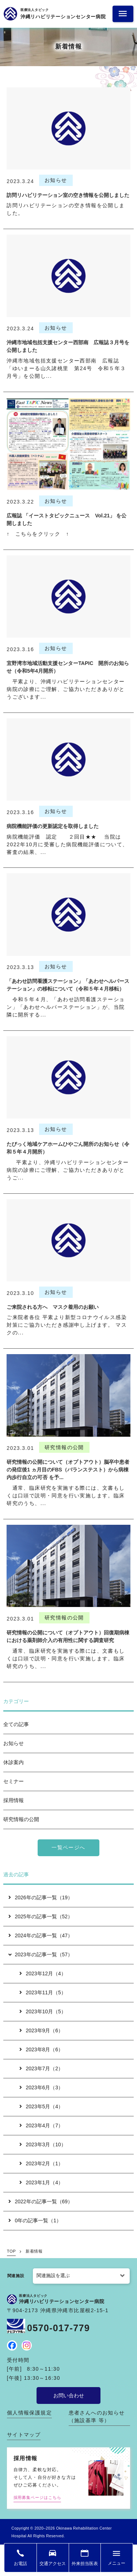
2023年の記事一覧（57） (40, 1954)
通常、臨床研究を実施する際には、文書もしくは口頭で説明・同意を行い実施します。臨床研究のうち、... (66, 1495)
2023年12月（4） (42, 1973)
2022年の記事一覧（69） (40, 2201)
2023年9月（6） (41, 2030)
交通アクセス (52, 2563)
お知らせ (13, 1743)
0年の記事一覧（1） (34, 2220)
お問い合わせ (68, 2395)
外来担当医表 (85, 2563)
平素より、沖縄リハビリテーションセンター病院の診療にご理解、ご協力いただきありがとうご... (68, 1170)
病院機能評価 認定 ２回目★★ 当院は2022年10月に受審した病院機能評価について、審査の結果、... (67, 844)
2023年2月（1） (41, 2163)
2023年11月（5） (42, 1992)
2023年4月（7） (41, 2125)
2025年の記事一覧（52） (40, 1916)
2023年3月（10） (42, 2144)
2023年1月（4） (41, 2182)
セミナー (13, 1781)
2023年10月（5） (42, 2011)
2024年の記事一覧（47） (40, 1935)
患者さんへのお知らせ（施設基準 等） (97, 2416)
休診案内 (13, 1762)
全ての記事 (16, 1724)
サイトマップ (24, 2435)
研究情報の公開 (21, 1819)
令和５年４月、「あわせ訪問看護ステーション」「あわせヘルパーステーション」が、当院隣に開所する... (66, 1007)
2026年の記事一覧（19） (40, 1897)
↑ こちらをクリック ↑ (38, 534)
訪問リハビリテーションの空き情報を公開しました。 (66, 209)
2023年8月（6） (41, 2049)
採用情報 (13, 1800)
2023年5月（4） (41, 2106)
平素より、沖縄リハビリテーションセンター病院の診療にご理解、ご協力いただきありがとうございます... (66, 689)
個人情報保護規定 (29, 2413)
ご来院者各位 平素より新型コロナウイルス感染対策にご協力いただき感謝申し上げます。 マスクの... (67, 1325)
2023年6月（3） (41, 2087)
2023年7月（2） (41, 2068)
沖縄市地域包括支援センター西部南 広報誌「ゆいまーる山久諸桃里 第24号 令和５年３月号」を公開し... (66, 368)
